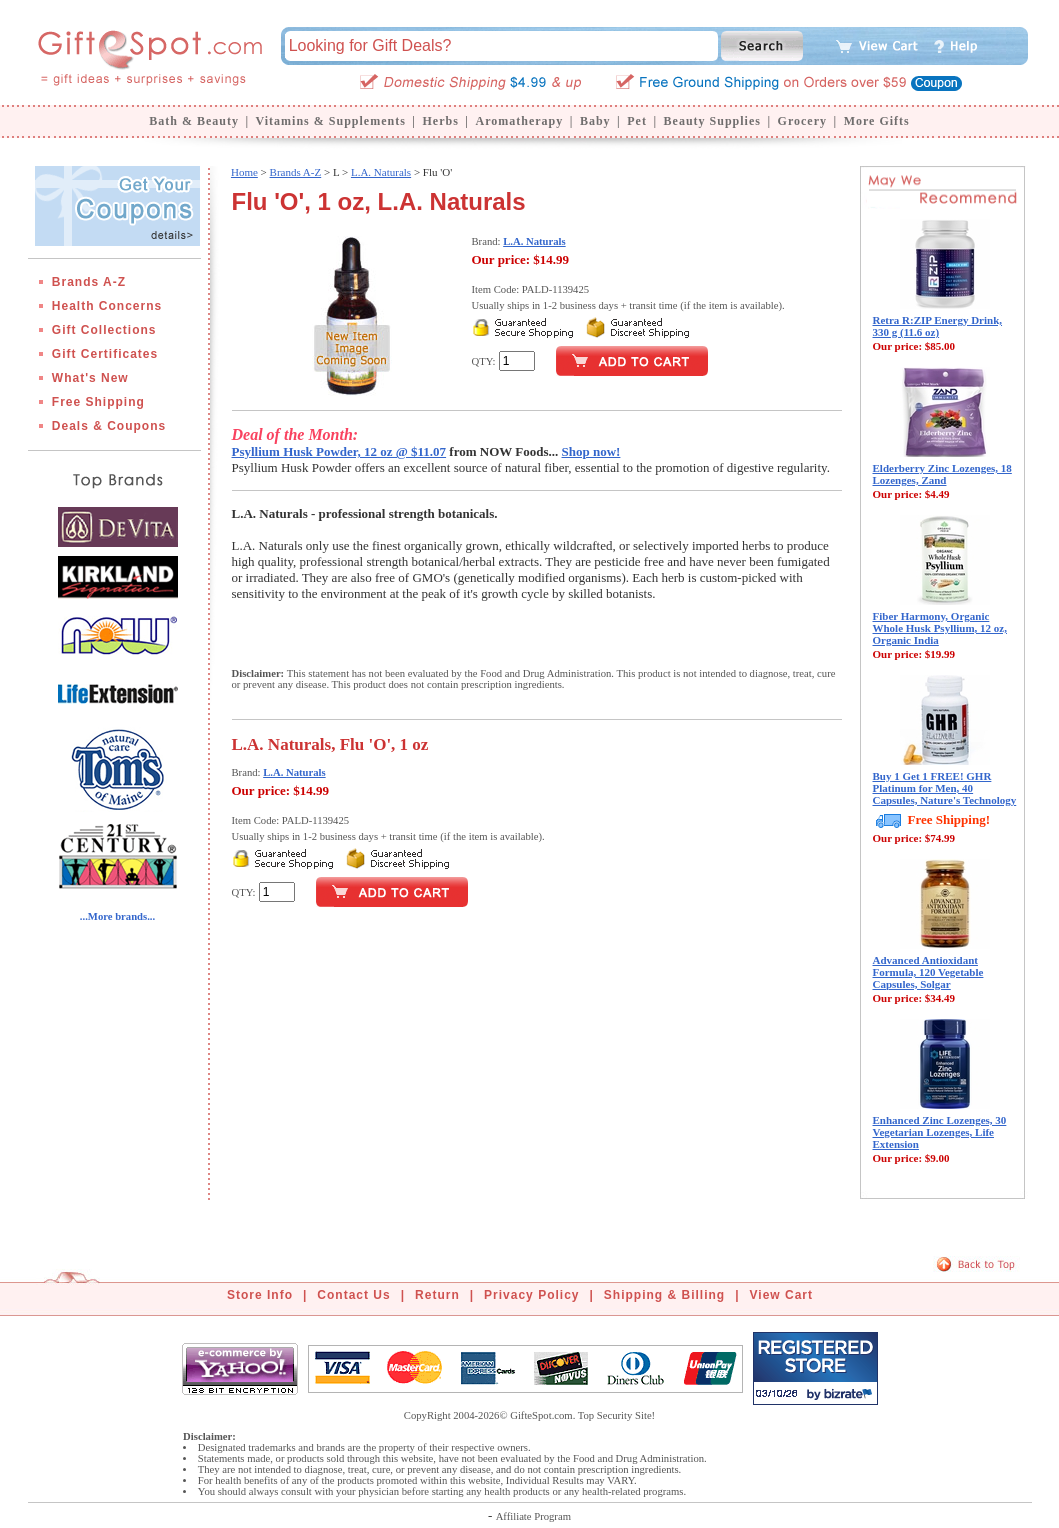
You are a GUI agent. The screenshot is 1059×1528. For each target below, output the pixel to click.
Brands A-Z (89, 282)
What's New (90, 378)
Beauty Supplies (712, 121)
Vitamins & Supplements (331, 121)
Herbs (440, 121)
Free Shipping (98, 402)
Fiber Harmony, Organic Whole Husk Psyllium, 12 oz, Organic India (940, 628)
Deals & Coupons (109, 426)
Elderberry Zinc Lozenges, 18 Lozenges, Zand (942, 474)
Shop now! (591, 451)
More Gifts (877, 121)
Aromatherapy (519, 121)
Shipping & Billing (664, 1295)
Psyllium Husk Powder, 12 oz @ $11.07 (339, 451)
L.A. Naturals (381, 172)
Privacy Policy (531, 1295)
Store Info (260, 1295)
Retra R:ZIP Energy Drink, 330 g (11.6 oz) (938, 326)
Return (437, 1295)
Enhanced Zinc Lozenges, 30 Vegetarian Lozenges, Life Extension (940, 1132)
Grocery (802, 121)
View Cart (781, 1295)
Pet (637, 121)
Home (244, 172)
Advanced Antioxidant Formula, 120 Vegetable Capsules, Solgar (928, 972)
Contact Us (353, 1295)
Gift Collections (104, 330)
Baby (595, 121)
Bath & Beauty (194, 121)
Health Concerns (107, 306)
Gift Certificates (105, 354)
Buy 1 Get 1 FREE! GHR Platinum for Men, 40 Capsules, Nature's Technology (945, 788)
